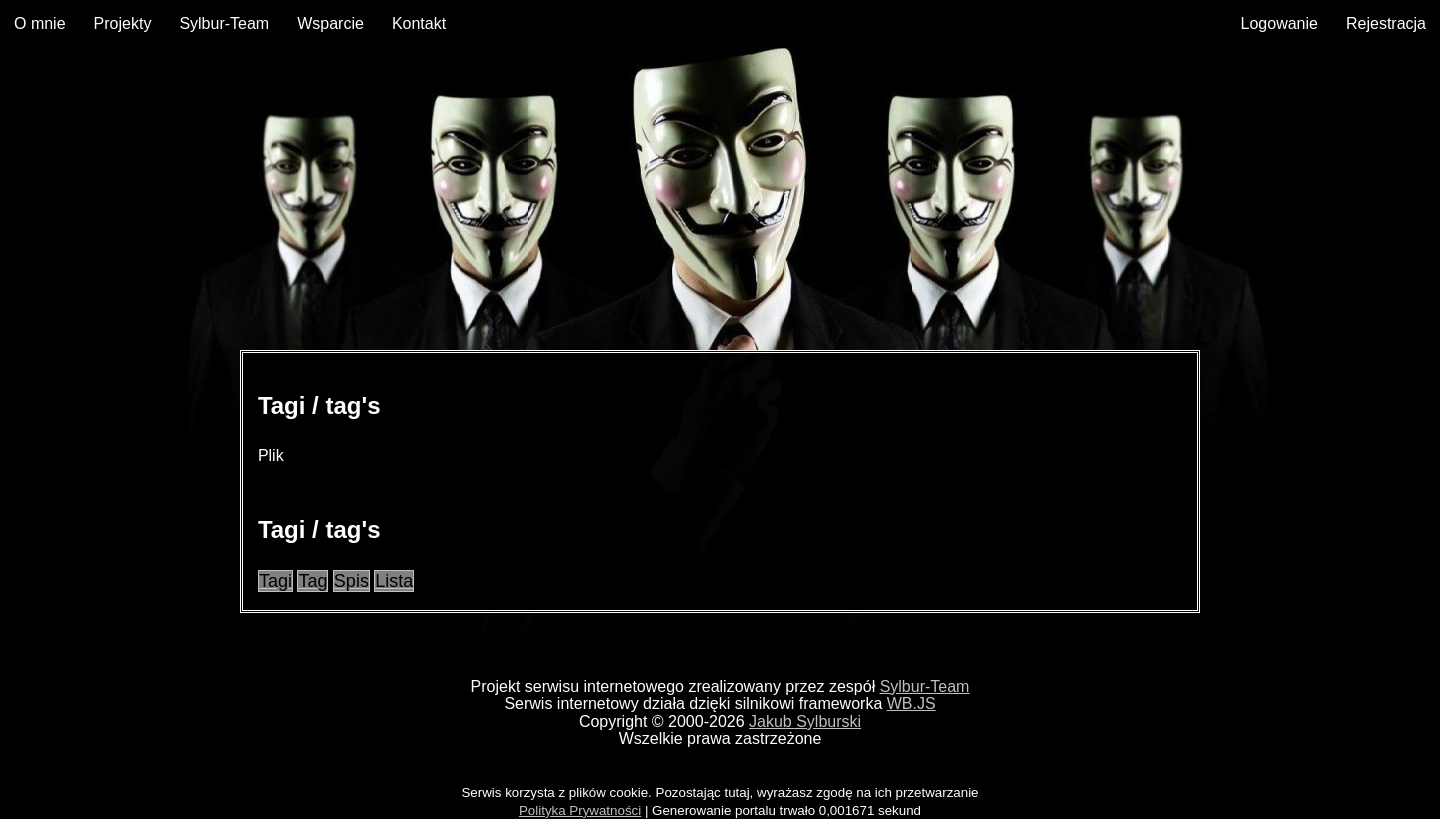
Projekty (123, 23)
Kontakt (419, 23)
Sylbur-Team (224, 23)
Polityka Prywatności (580, 810)
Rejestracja (1386, 23)
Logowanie (1279, 23)
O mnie (40, 23)
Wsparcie (330, 23)
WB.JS (911, 703)
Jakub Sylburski (805, 721)
